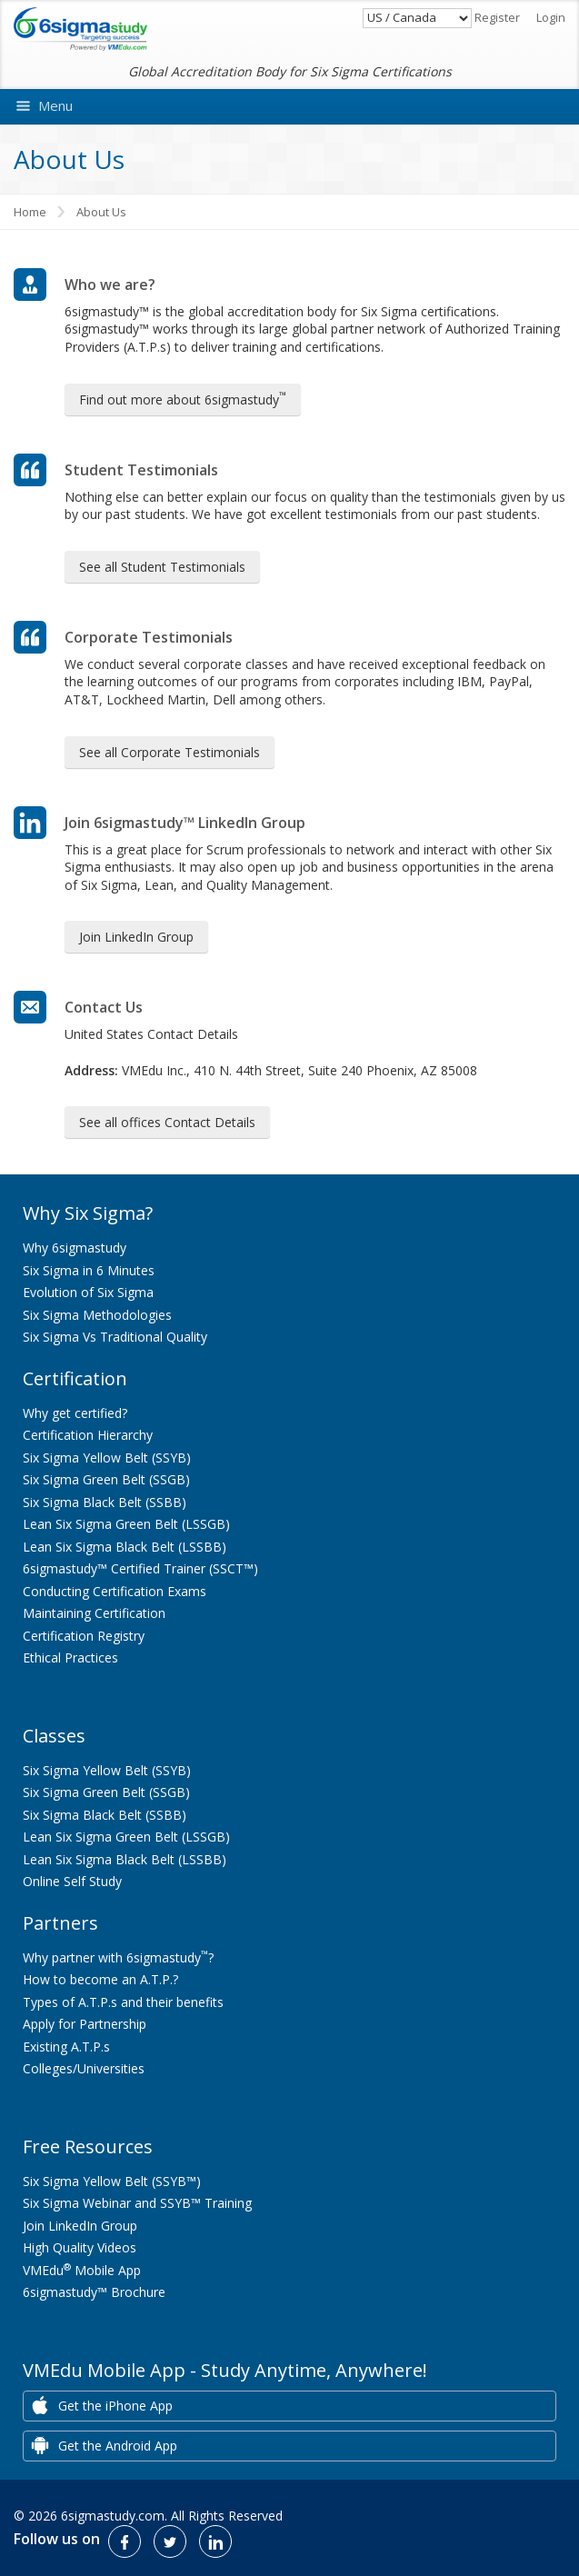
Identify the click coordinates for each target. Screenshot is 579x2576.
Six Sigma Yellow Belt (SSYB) (107, 1457)
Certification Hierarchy (88, 1434)
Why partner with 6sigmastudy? (118, 1957)
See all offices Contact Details (167, 1122)
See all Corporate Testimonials (169, 752)
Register (497, 17)
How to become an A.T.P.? (100, 1979)
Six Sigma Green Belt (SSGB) (106, 1479)
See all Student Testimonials (162, 566)
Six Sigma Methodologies (97, 1314)
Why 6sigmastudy (74, 1247)
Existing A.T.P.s (66, 2046)
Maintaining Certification (94, 1613)
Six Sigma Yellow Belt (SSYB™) (112, 2181)
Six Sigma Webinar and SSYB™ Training (137, 2203)
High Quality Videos (79, 2247)
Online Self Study (72, 1881)
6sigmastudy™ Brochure (94, 2292)
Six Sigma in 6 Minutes (89, 1270)
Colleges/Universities (84, 2068)
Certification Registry (84, 1635)
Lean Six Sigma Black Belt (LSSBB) (124, 1546)
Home (30, 212)
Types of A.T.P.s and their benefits (123, 2002)
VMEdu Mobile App (82, 2270)
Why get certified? (75, 1413)
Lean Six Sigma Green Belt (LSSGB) (126, 1524)
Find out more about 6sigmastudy (182, 398)
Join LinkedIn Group (136, 936)
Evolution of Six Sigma (88, 1292)
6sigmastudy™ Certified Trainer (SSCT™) (140, 1568)
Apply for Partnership (84, 2023)
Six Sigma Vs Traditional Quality (115, 1336)
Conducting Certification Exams (114, 1591)
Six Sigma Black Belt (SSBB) (104, 1502)
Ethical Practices (70, 1657)
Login (550, 17)
